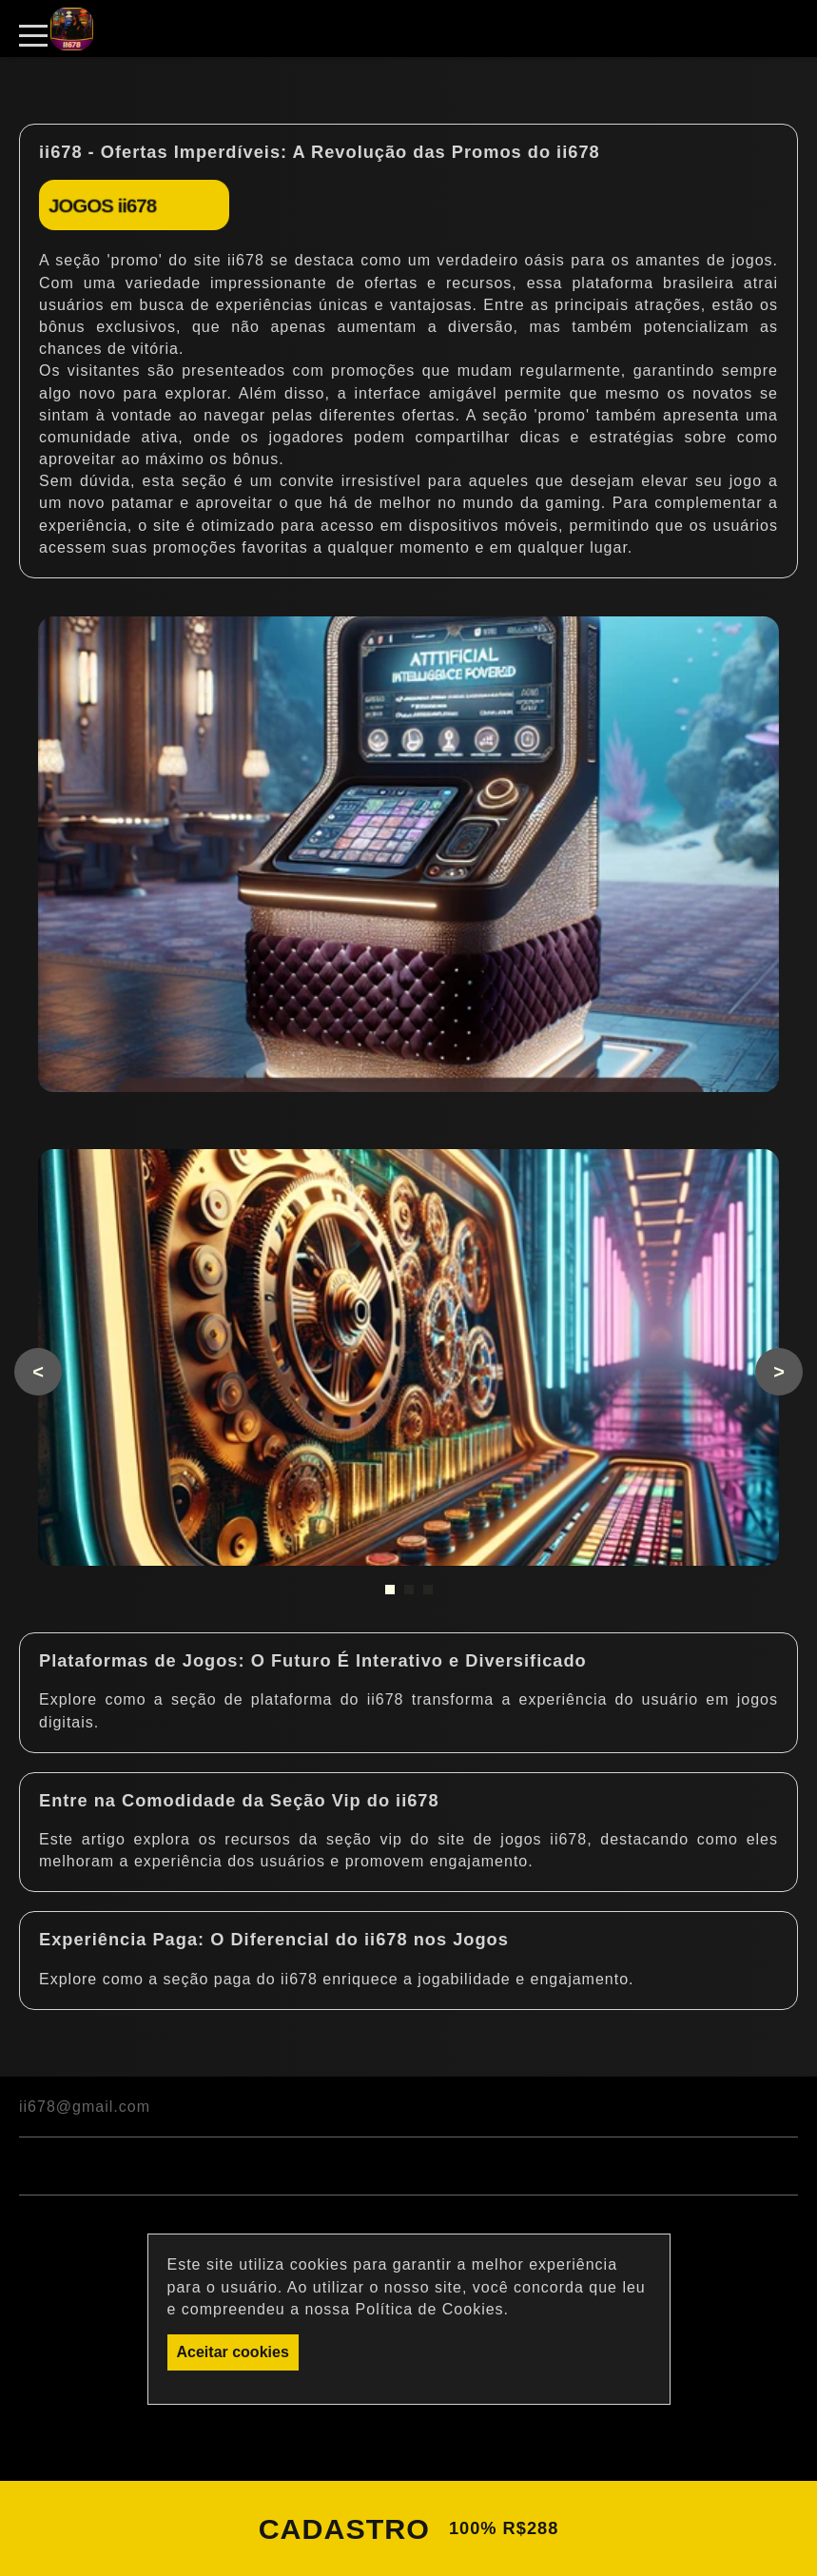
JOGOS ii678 (102, 205)
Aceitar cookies (233, 2352)
